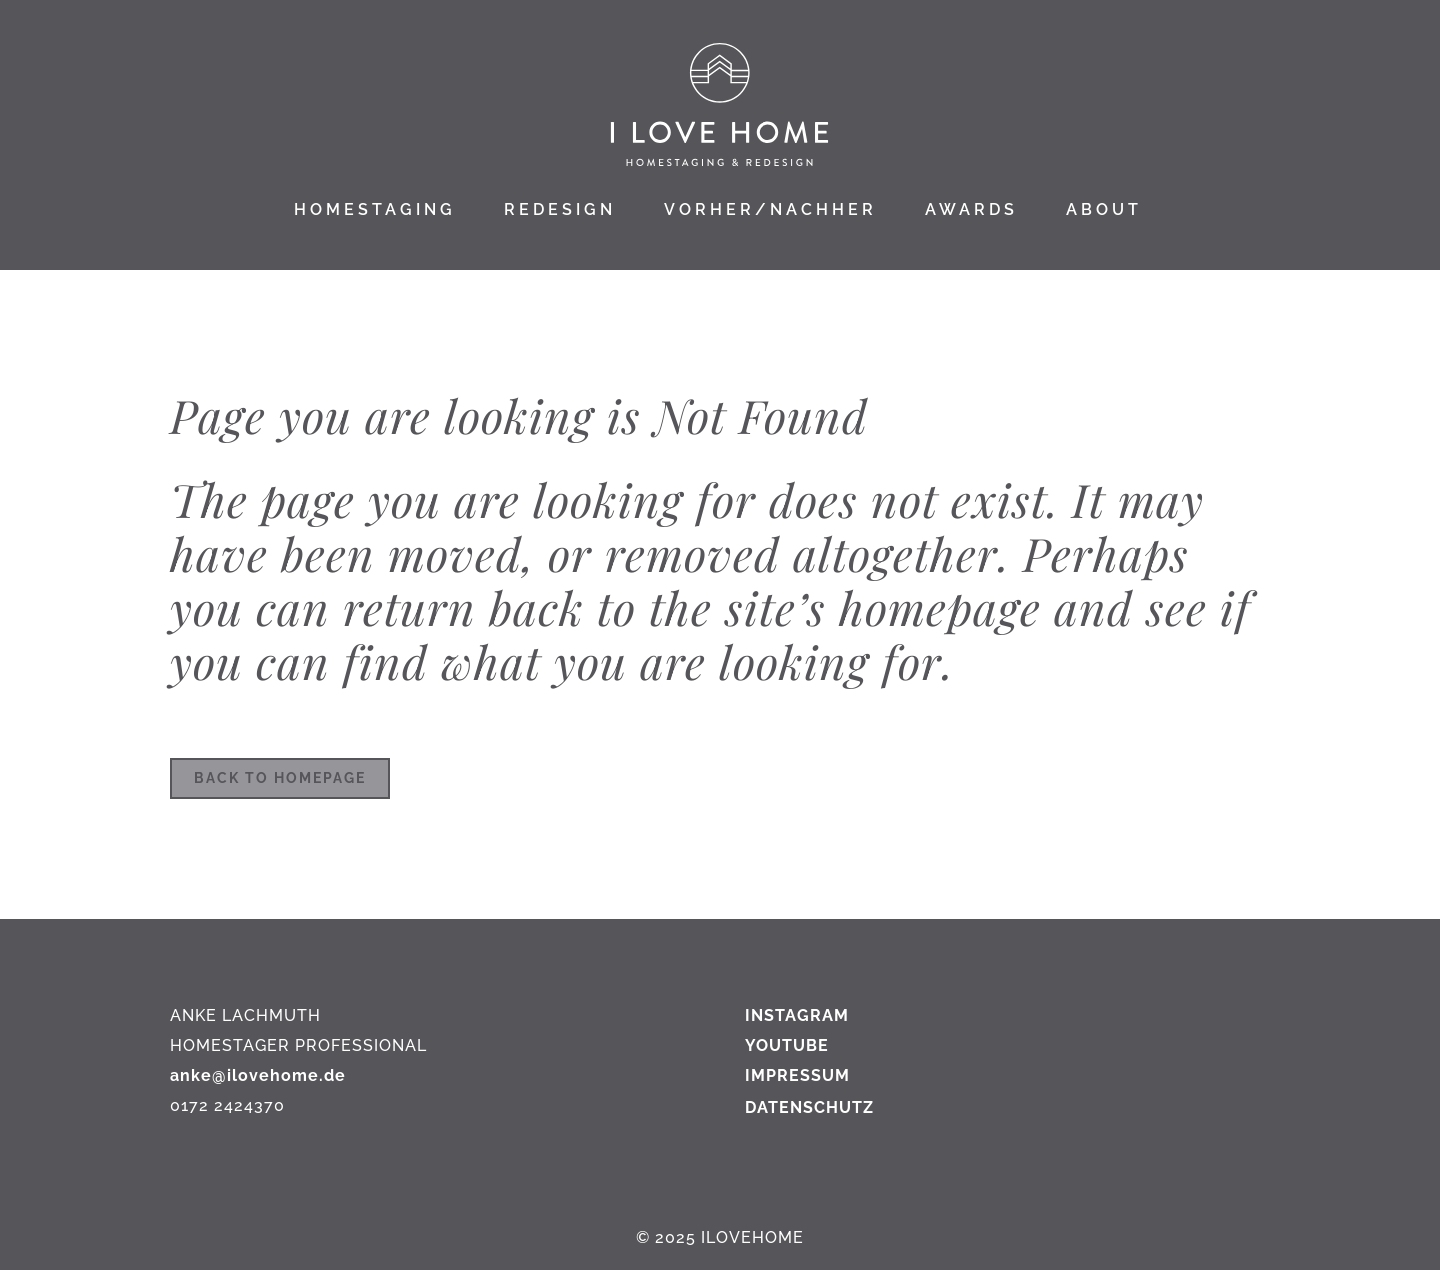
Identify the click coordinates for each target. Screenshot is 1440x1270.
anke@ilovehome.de (258, 1075)
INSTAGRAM (797, 1015)
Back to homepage (280, 778)
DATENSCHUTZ (809, 1107)
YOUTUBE (787, 1045)
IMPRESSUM (797, 1075)
